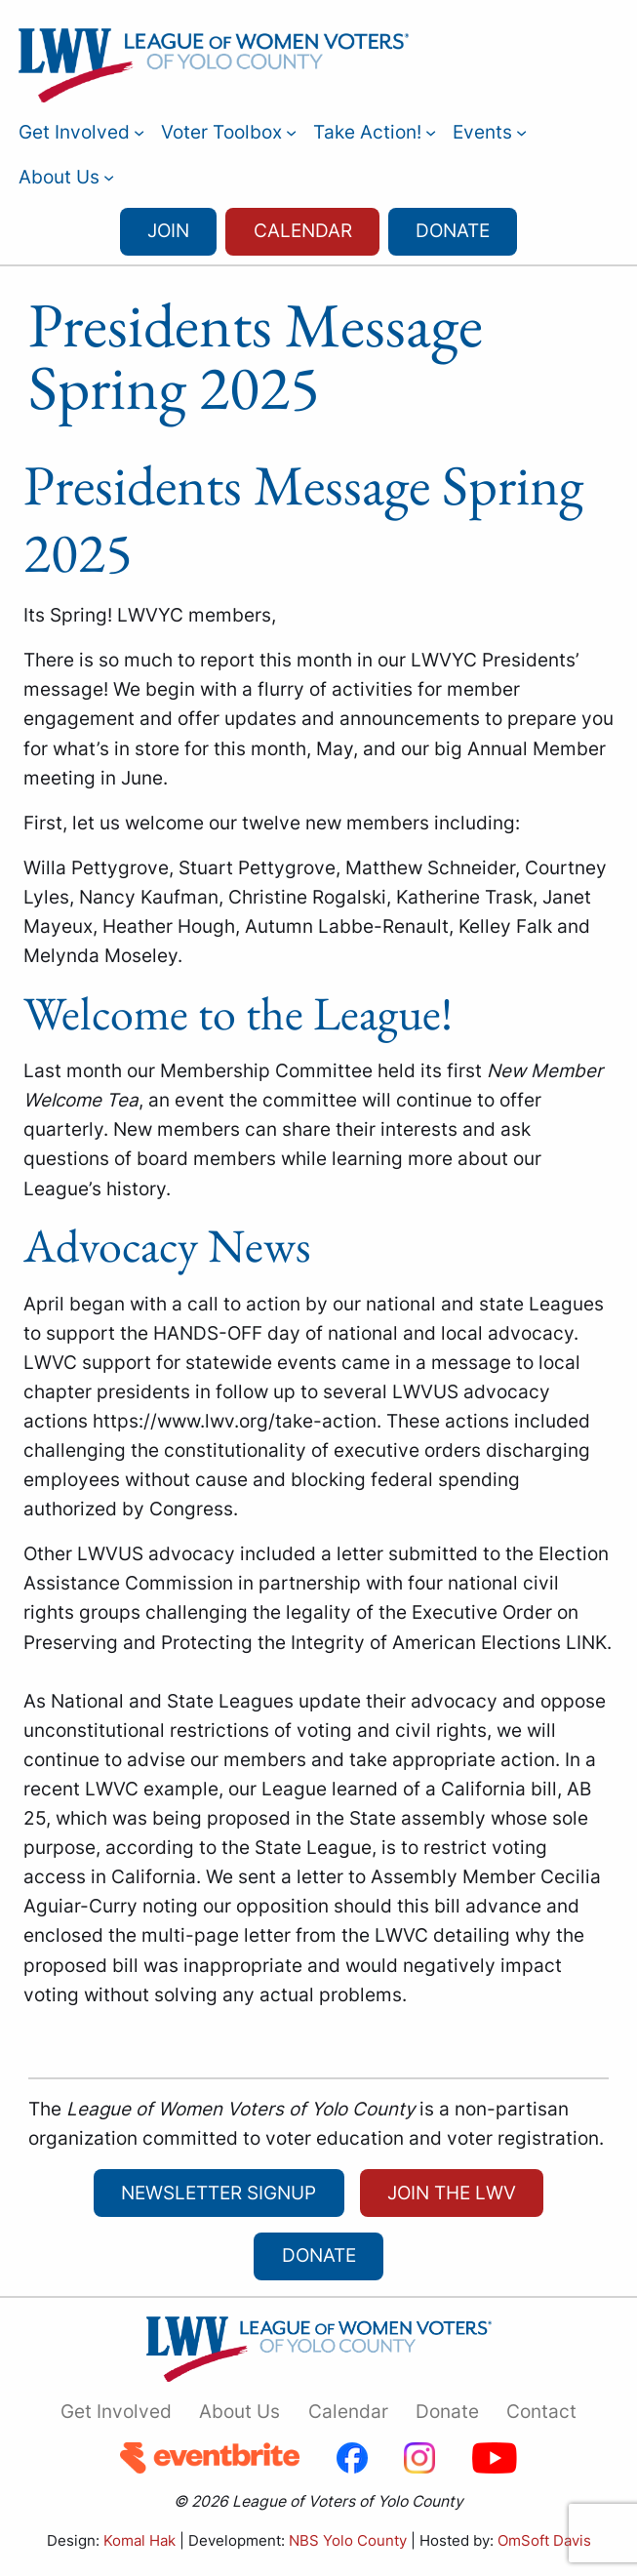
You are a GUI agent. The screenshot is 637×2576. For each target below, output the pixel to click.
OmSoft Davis (544, 2540)
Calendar (303, 231)
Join (168, 231)
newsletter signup (218, 2193)
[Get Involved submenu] (139, 132)
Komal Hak (139, 2540)
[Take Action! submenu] (430, 132)
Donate (453, 231)
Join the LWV (451, 2193)
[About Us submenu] (108, 177)
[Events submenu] (521, 132)
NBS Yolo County (348, 2540)
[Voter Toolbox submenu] (291, 132)
